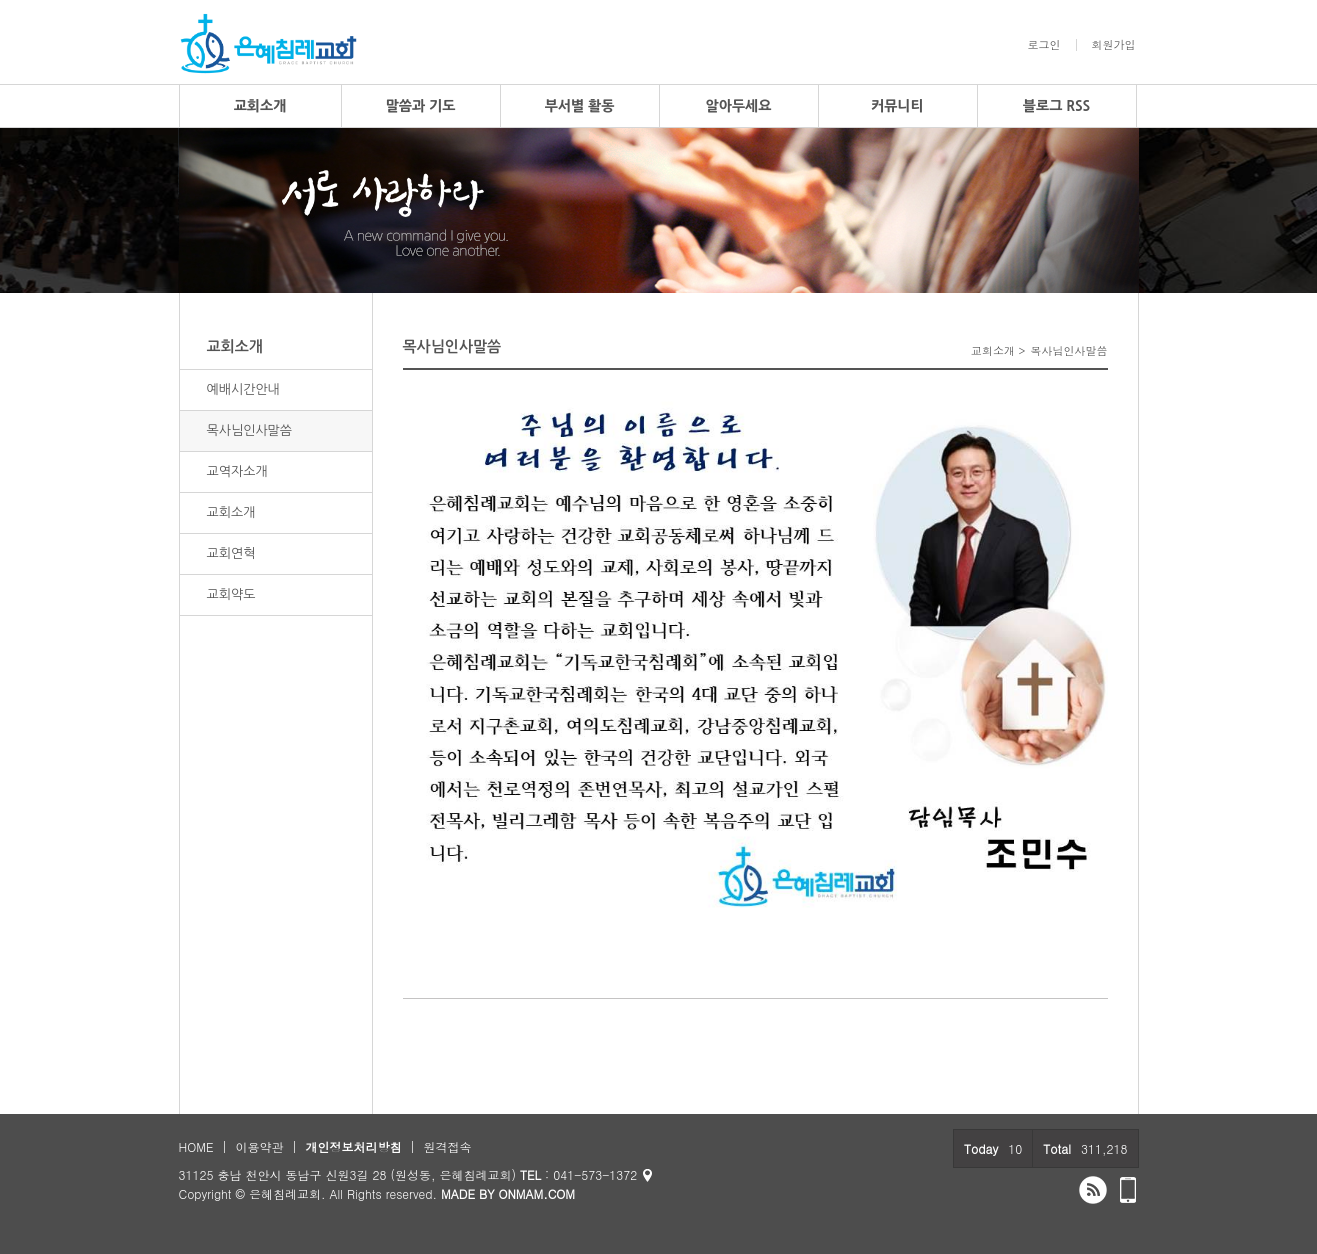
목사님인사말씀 (250, 430)
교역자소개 (237, 471)
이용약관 (259, 1146)
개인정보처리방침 (353, 1146)
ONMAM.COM (536, 1193)
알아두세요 (739, 106)
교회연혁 (231, 553)
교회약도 (231, 594)
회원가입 (1114, 45)
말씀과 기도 (421, 106)
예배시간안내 (243, 389)
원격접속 (447, 1146)
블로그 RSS (1056, 106)
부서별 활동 (580, 106)
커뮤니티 (897, 106)
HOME (196, 1146)
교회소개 (260, 106)
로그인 (1044, 45)
